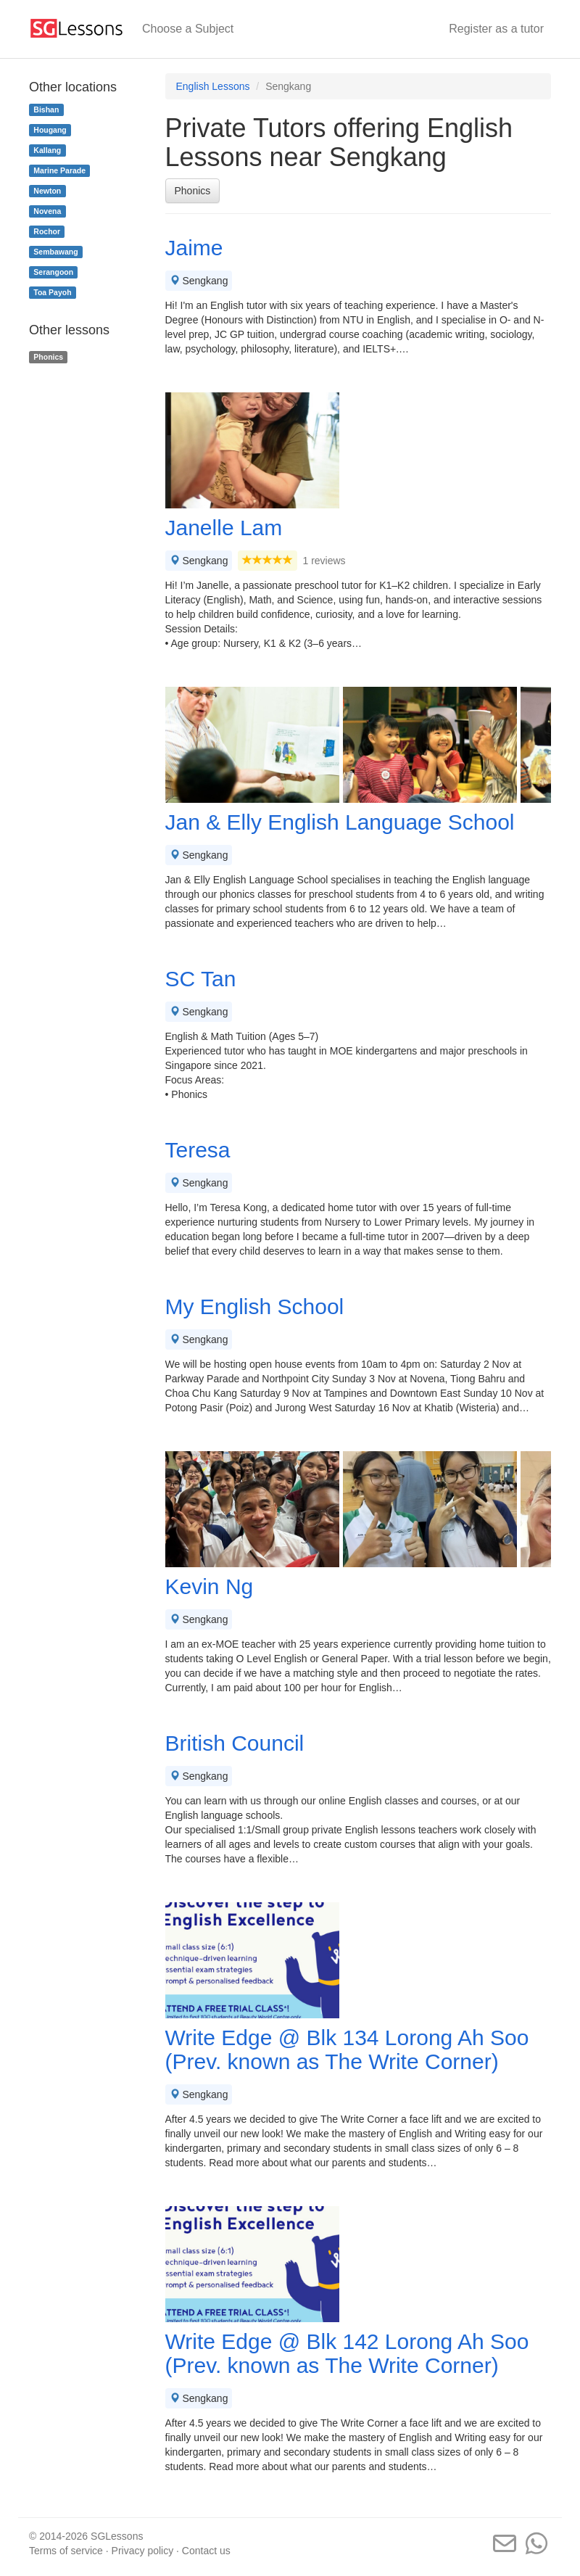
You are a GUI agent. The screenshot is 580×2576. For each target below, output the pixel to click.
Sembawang (55, 251)
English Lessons (213, 86)
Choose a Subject (187, 28)
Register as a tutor (496, 28)
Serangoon (53, 272)
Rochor (46, 231)
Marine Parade (59, 170)
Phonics (193, 191)
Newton (47, 190)
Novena (47, 211)
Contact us (206, 2550)
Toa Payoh (52, 292)
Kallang (47, 150)
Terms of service (66, 2550)
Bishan (46, 109)
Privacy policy (143, 2550)
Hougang (50, 129)
